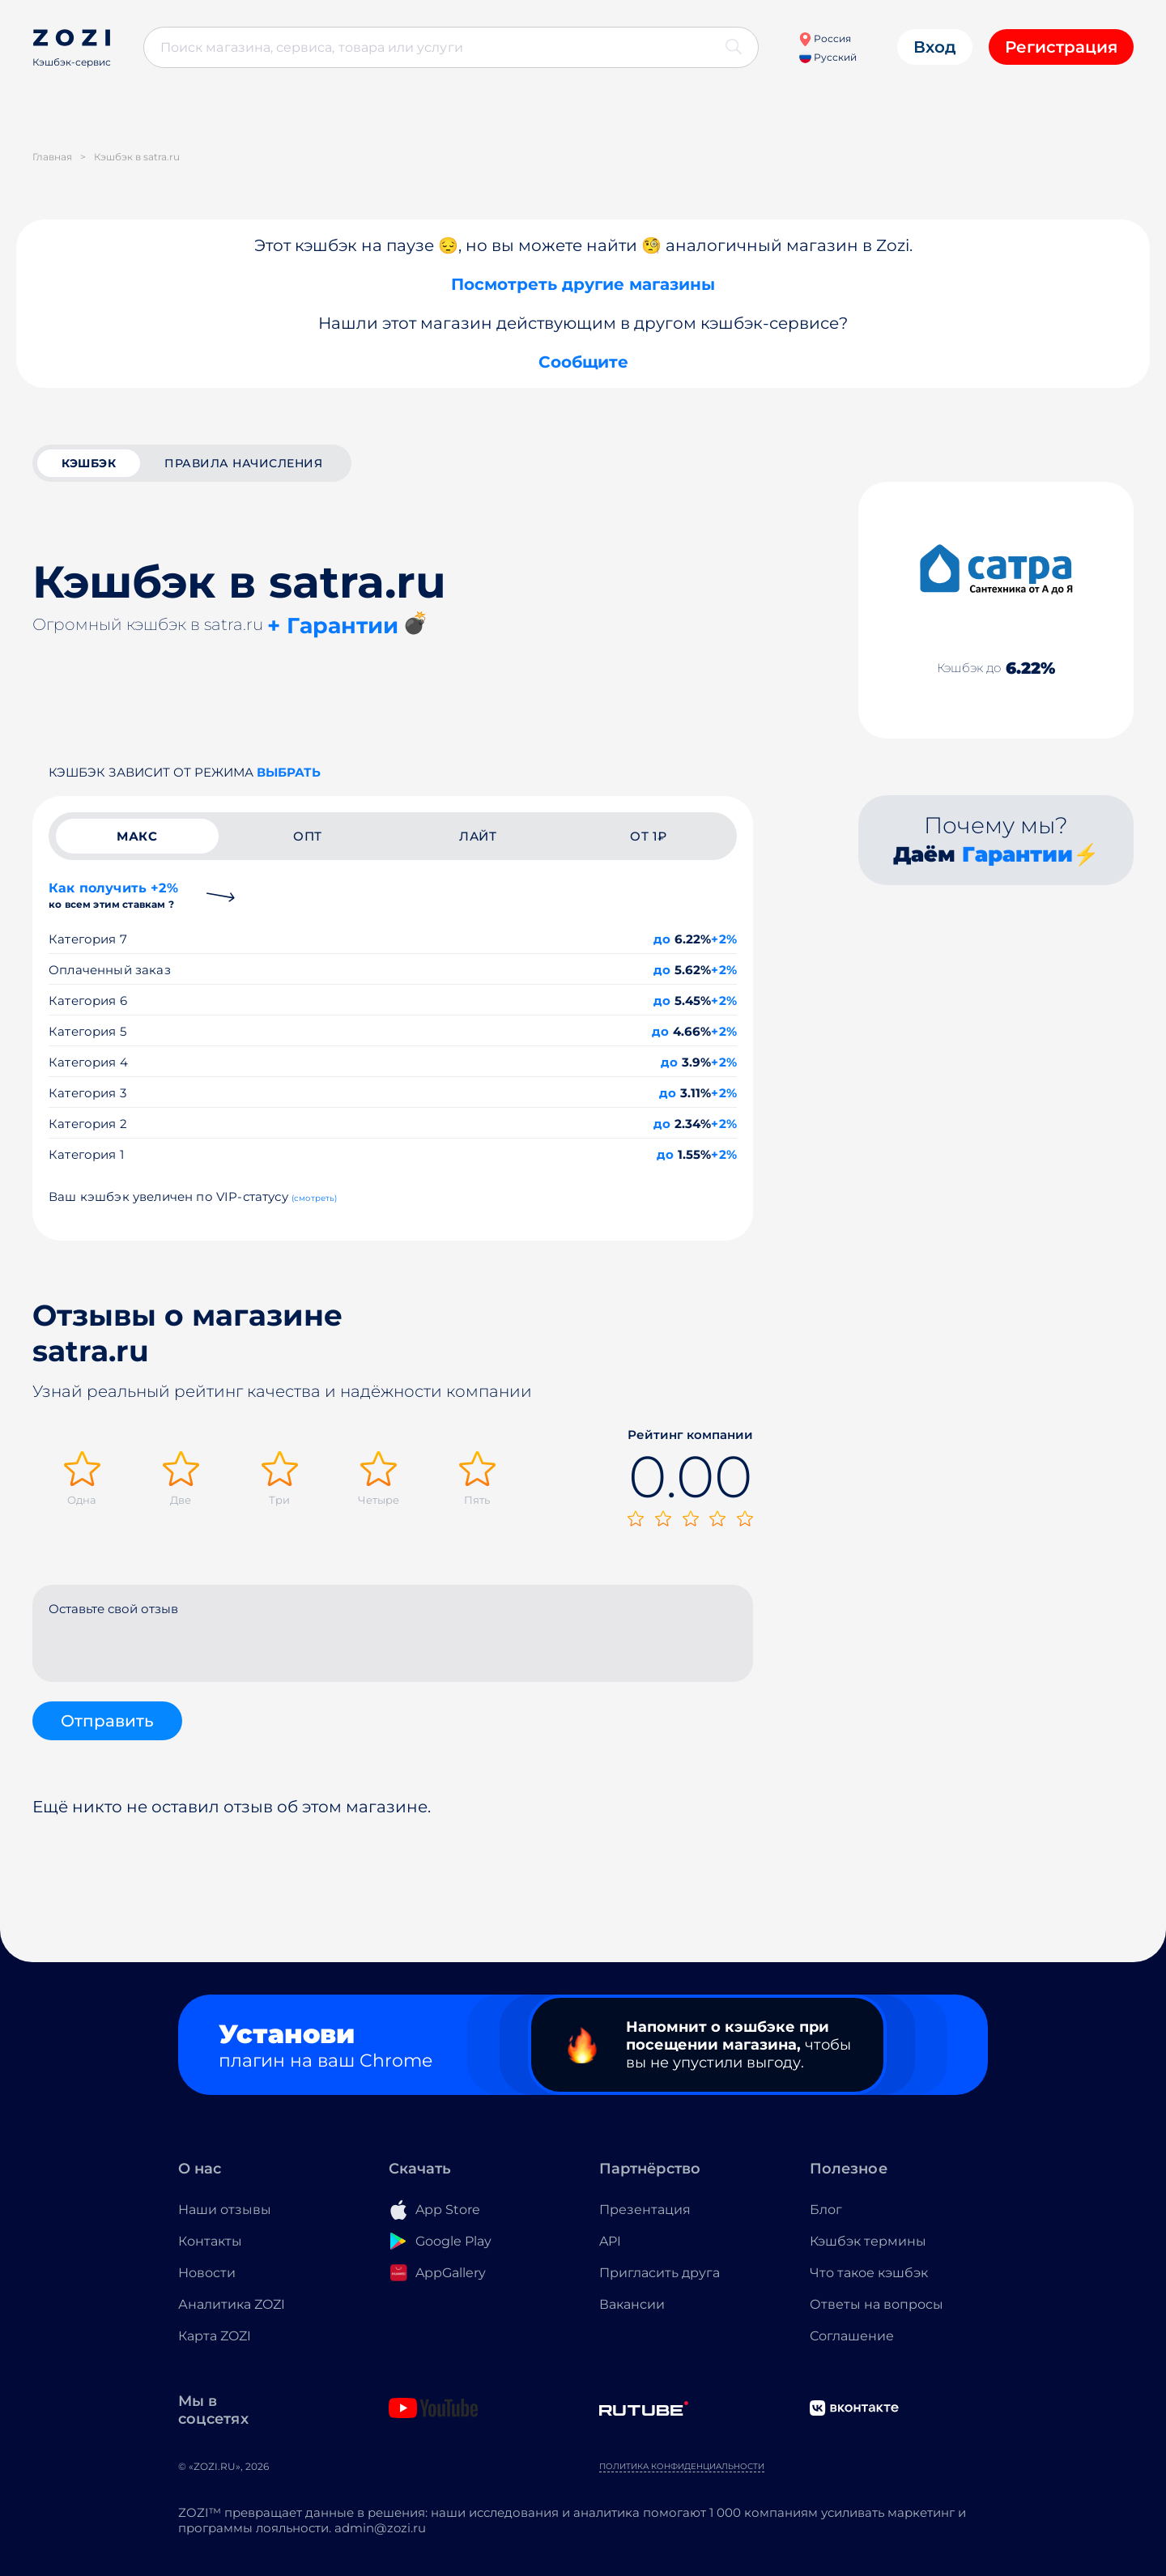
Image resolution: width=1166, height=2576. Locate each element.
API (610, 2241)
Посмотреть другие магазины (583, 284)
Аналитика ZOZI (231, 2304)
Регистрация (1061, 47)
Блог (826, 2209)
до (661, 939)
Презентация (645, 2209)
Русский (828, 57)
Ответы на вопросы (876, 2304)
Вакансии (632, 2304)
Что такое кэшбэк (869, 2272)
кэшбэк (89, 463)
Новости (207, 2272)
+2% (724, 939)
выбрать (289, 772)
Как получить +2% (113, 895)
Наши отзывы (224, 2209)
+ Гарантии (332, 625)
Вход (934, 47)
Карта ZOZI (214, 2336)
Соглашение (852, 2336)
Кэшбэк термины (868, 2241)
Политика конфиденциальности (681, 2466)
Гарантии (1017, 854)
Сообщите (583, 362)
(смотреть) (315, 1198)
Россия (824, 38)
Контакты (210, 2241)
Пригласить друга (659, 2272)
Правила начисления (243, 463)
